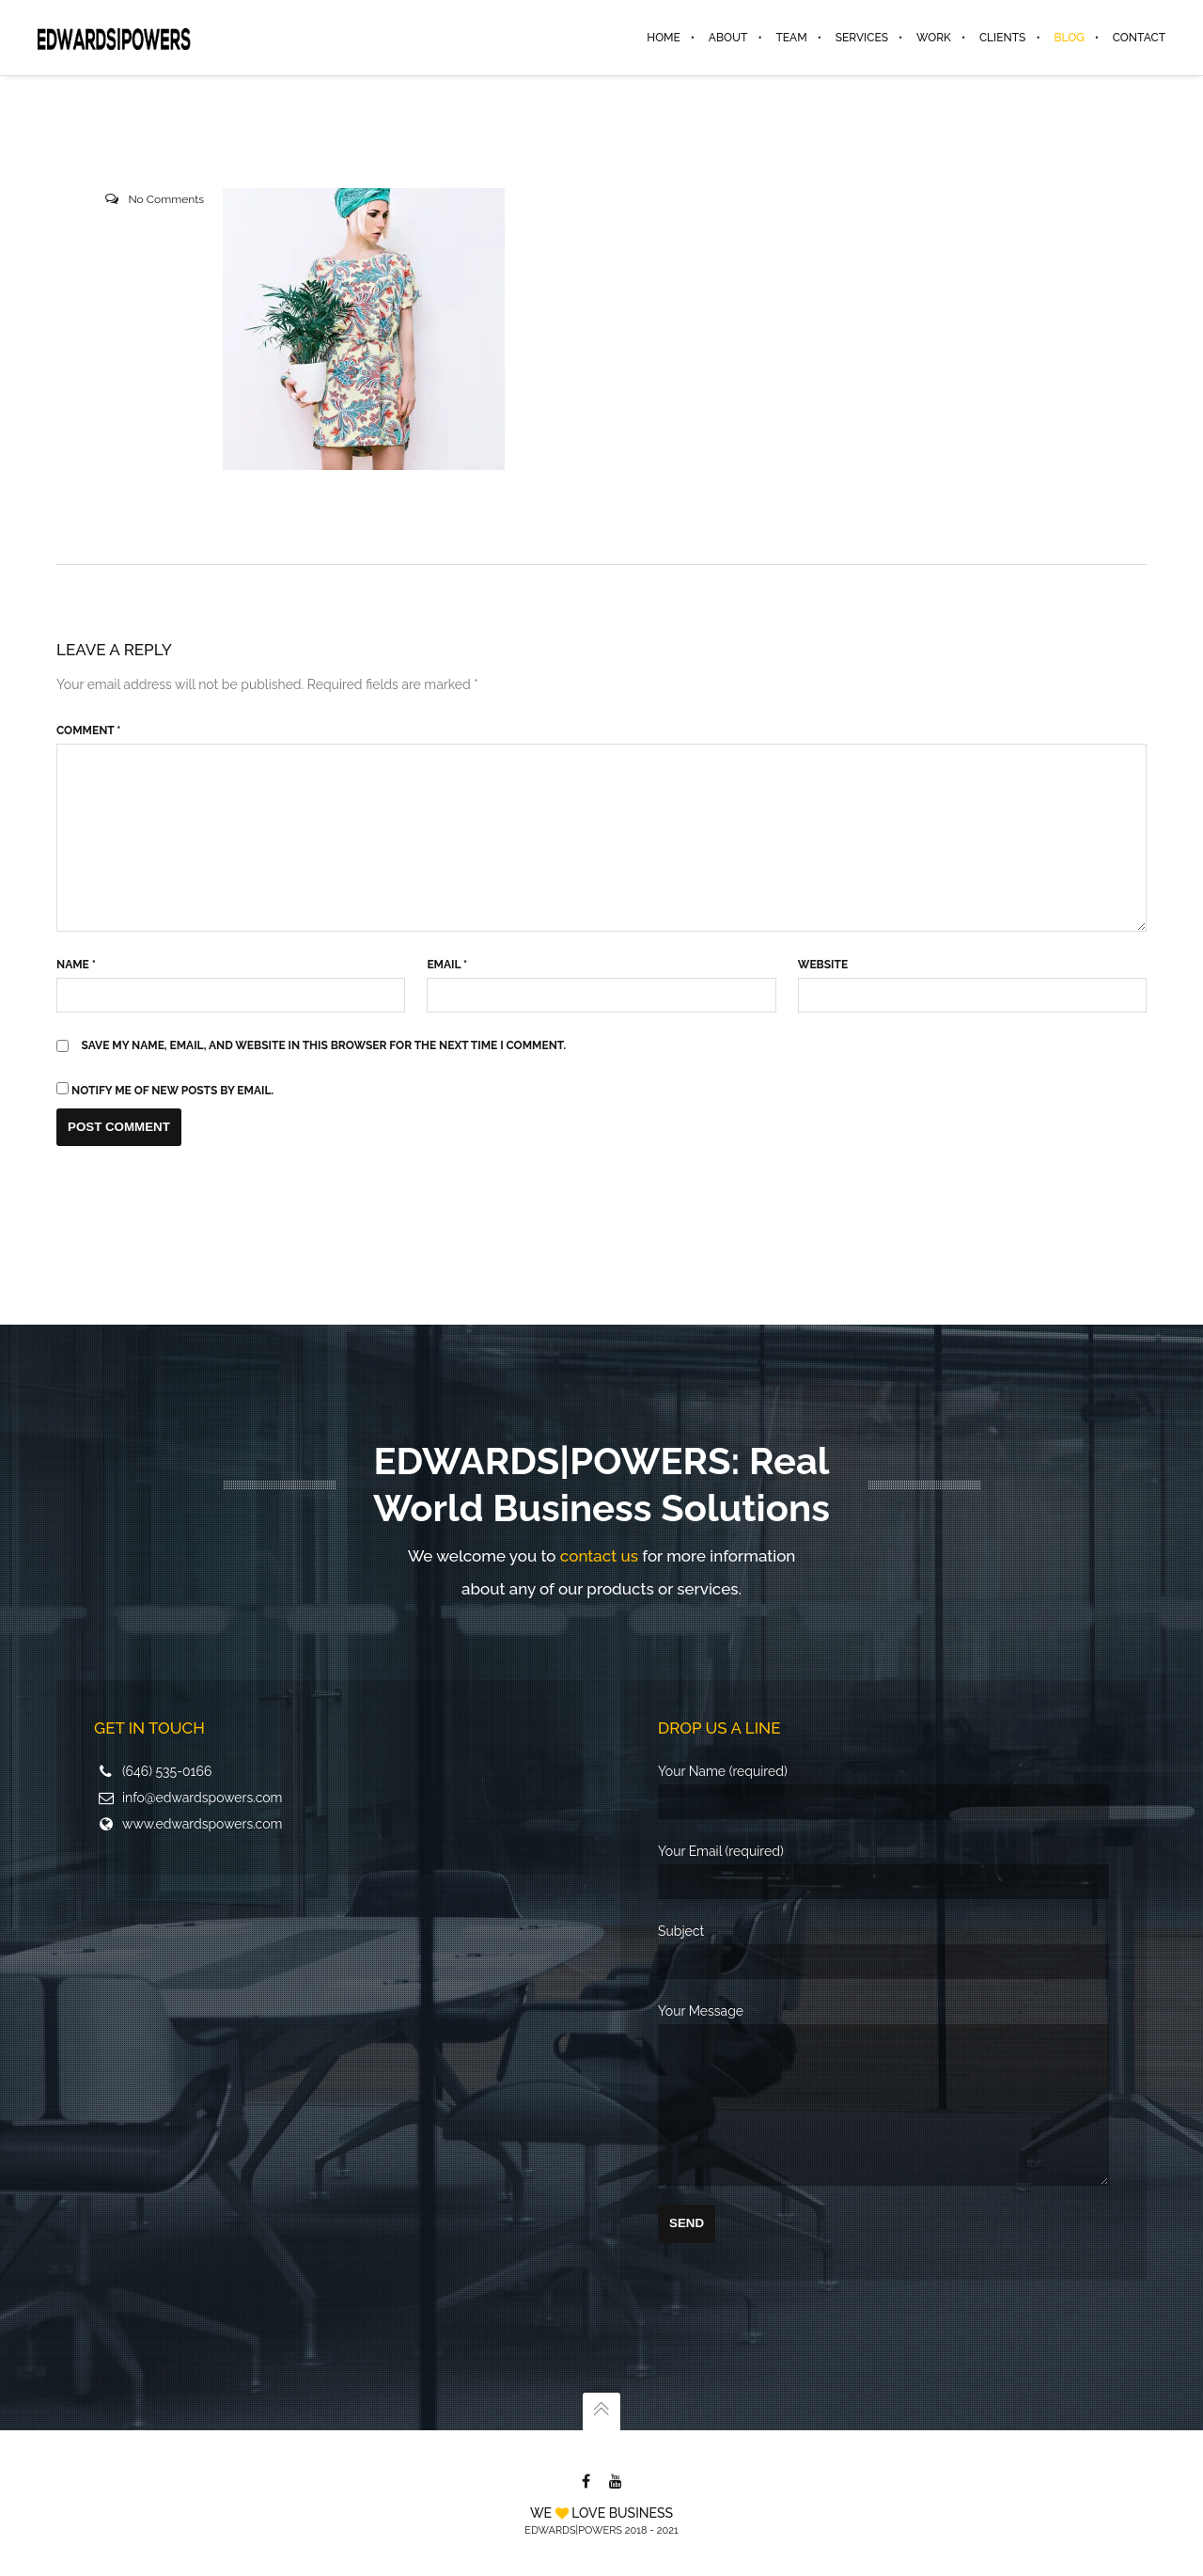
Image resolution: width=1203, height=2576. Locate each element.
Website (823, 964)
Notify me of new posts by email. (172, 1090)
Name (76, 964)
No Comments (166, 199)
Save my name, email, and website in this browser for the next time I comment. (324, 1045)
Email (447, 964)
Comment (88, 730)
